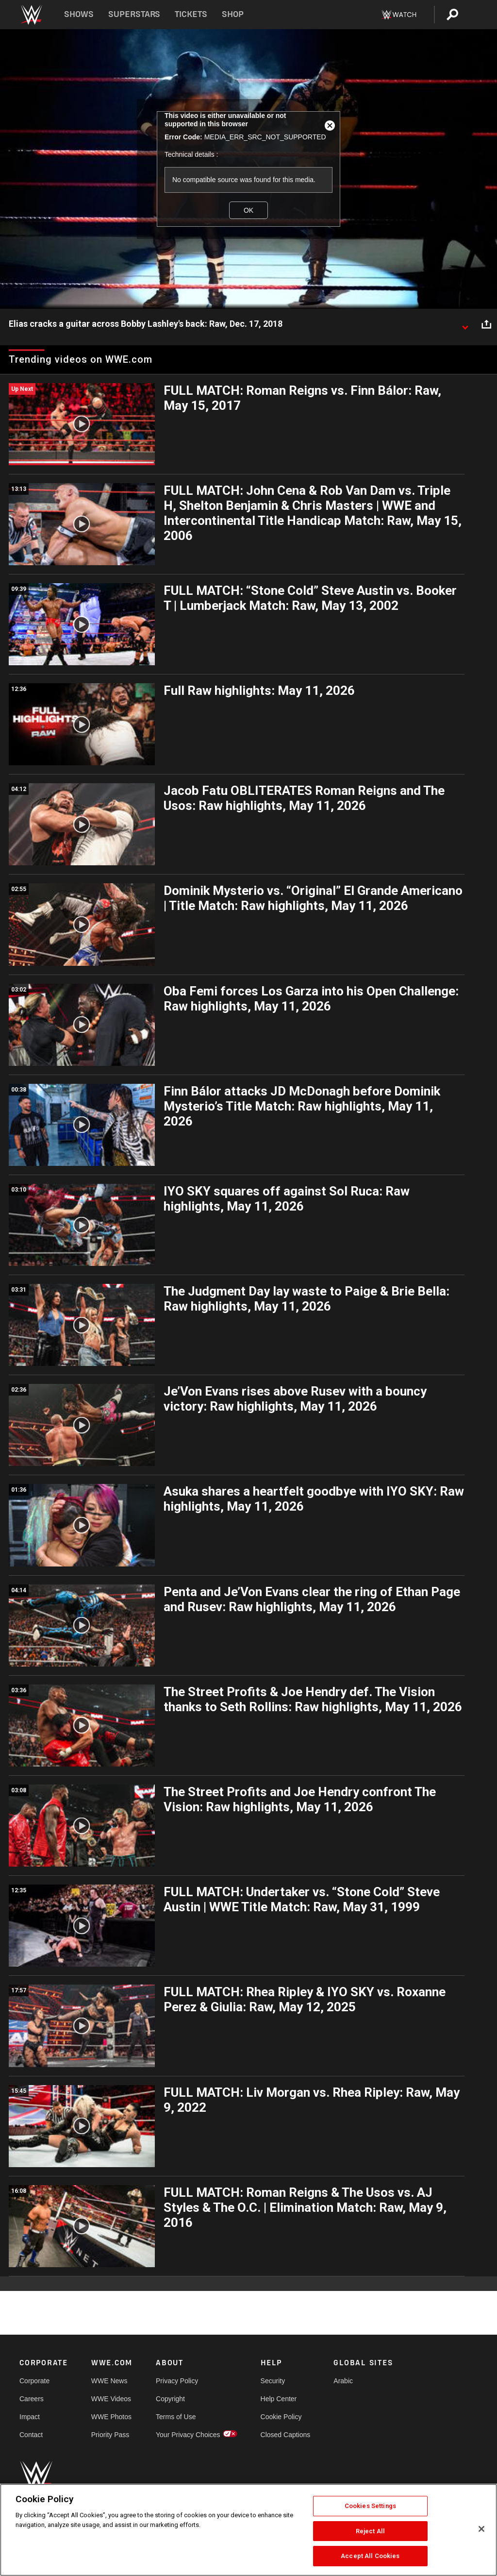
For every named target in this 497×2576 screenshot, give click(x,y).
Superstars (134, 14)
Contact (31, 2435)
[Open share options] (486, 324)
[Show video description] (465, 324)
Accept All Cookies (370, 2555)
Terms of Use (176, 2417)
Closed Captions (286, 2435)
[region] (248, 2530)
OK (248, 210)
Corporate (34, 2381)
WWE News (109, 2381)
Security (273, 2381)
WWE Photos (111, 2417)
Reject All (370, 2531)
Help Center (279, 2399)
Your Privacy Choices (188, 2435)
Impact (29, 2417)
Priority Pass (110, 2435)
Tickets (191, 14)
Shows (79, 14)
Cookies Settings (370, 2505)
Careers (31, 2399)
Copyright (170, 2399)
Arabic (343, 2381)
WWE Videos (111, 2399)
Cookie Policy (281, 2417)
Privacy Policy (177, 2381)
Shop (233, 14)
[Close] (481, 2529)
